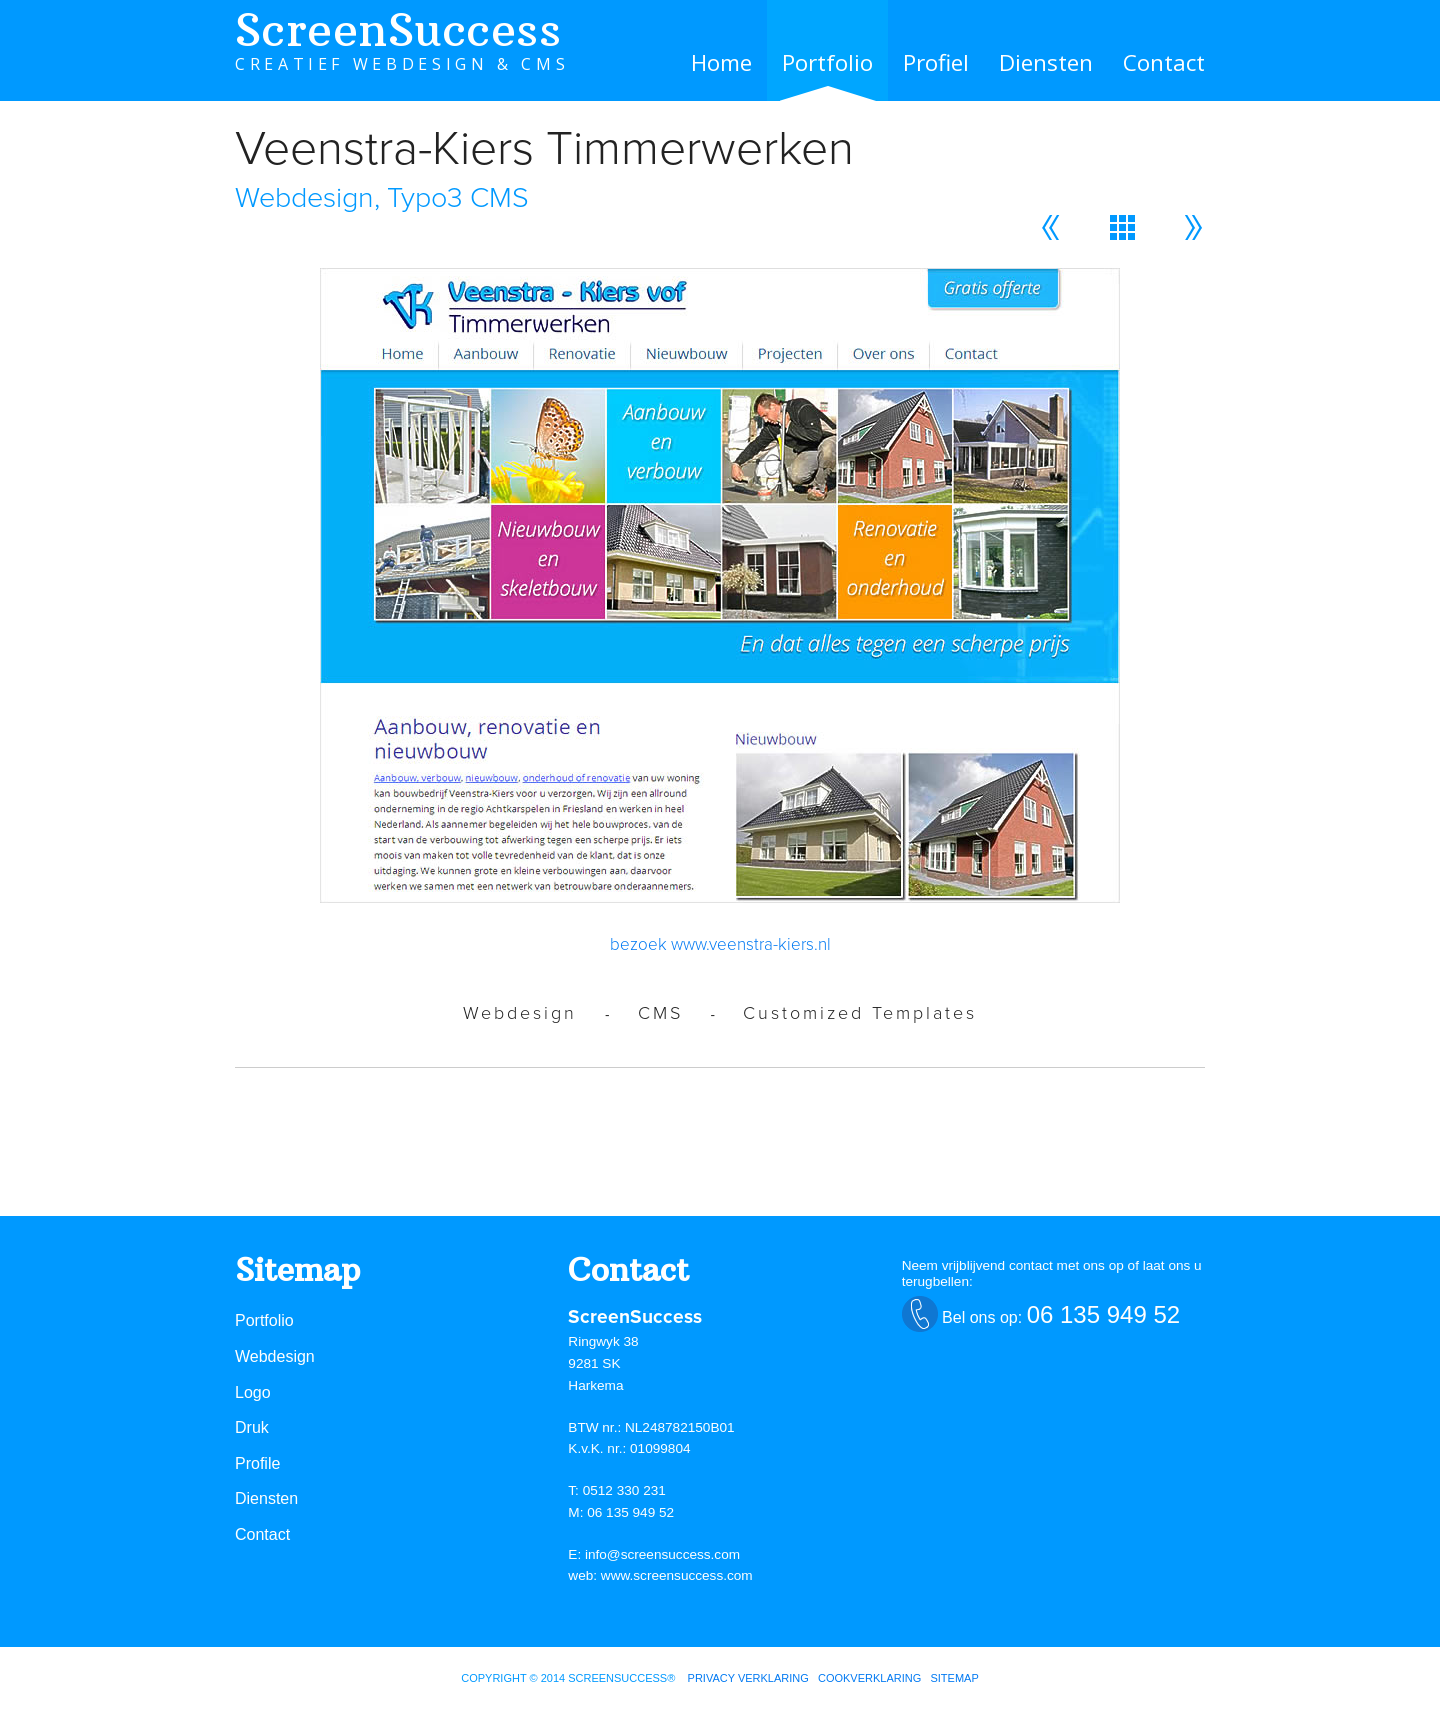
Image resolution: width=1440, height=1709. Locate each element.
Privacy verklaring (748, 1678)
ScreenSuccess (398, 29)
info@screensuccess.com (662, 1554)
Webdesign (275, 1356)
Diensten (1046, 62)
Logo (253, 1392)
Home (721, 62)
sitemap (954, 1678)
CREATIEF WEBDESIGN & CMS (402, 64)
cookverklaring (869, 1678)
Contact (1164, 62)
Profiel (936, 62)
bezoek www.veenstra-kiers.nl (720, 944)
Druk (252, 1427)
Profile (257, 1463)
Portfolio (827, 62)
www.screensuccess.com (677, 1575)
